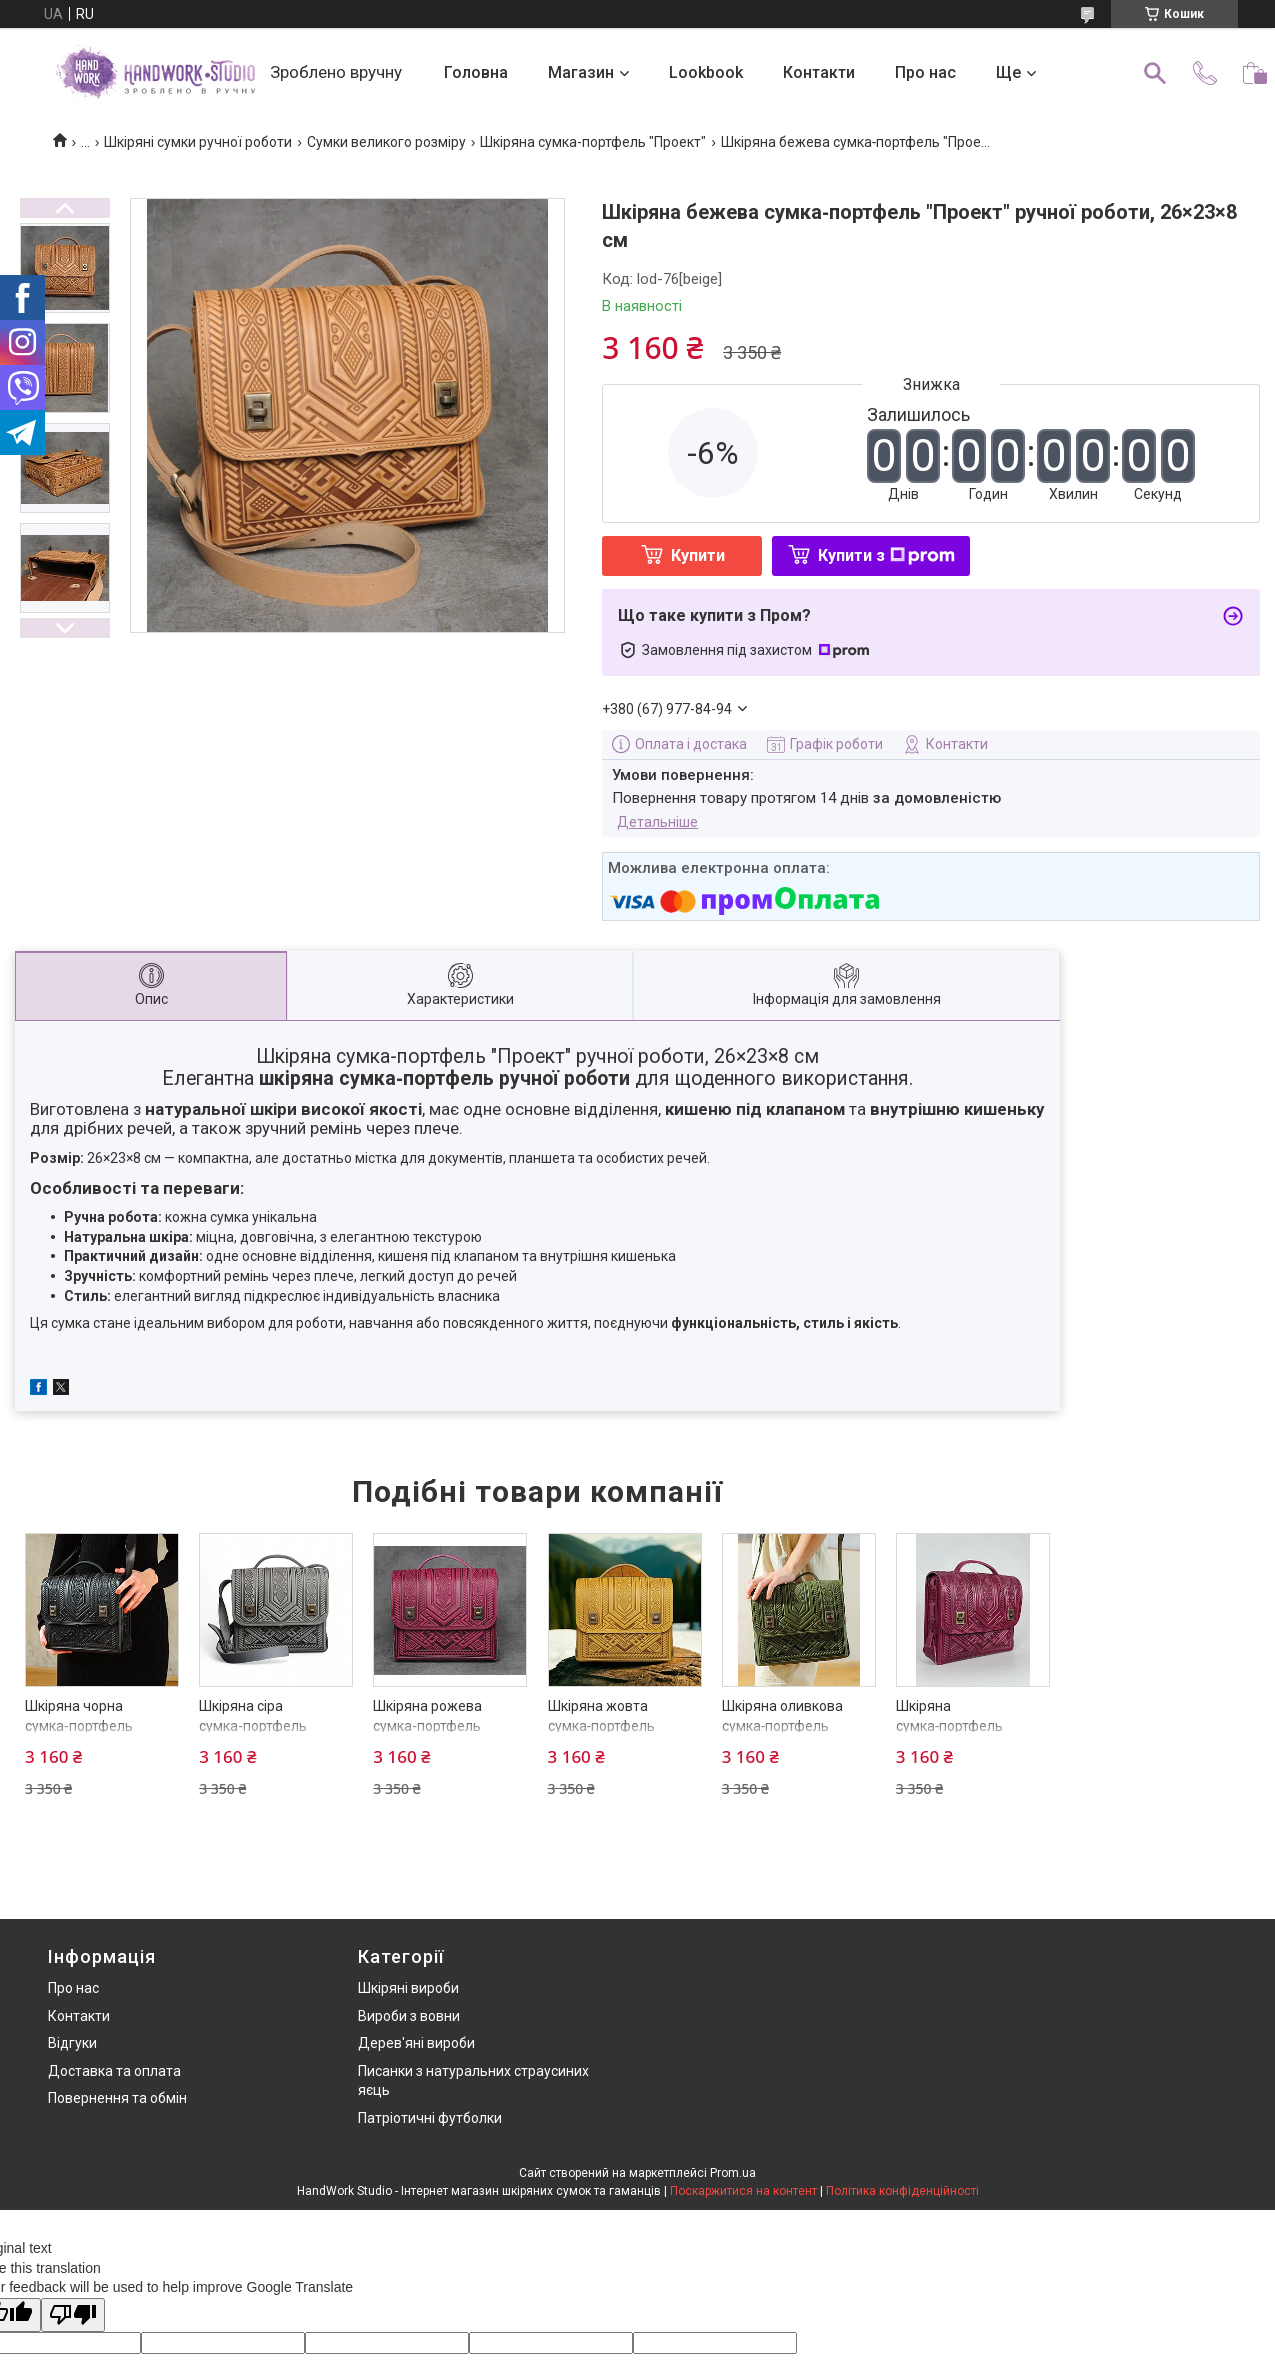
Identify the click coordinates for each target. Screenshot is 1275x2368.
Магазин (581, 72)
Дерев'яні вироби (416, 2043)
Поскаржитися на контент (743, 2191)
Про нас (925, 72)
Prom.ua (733, 2173)
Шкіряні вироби (408, 1988)
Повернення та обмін (117, 2098)
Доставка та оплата (114, 2071)
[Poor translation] (73, 2315)
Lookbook (706, 72)
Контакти (819, 72)
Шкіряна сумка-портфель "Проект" (593, 142)
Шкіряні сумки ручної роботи (198, 142)
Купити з (886, 555)
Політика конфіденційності (902, 2191)
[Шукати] (1155, 73)
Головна (476, 72)
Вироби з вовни (409, 2016)
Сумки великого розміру (386, 142)
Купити (698, 555)
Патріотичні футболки (430, 2118)
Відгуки (72, 2043)
